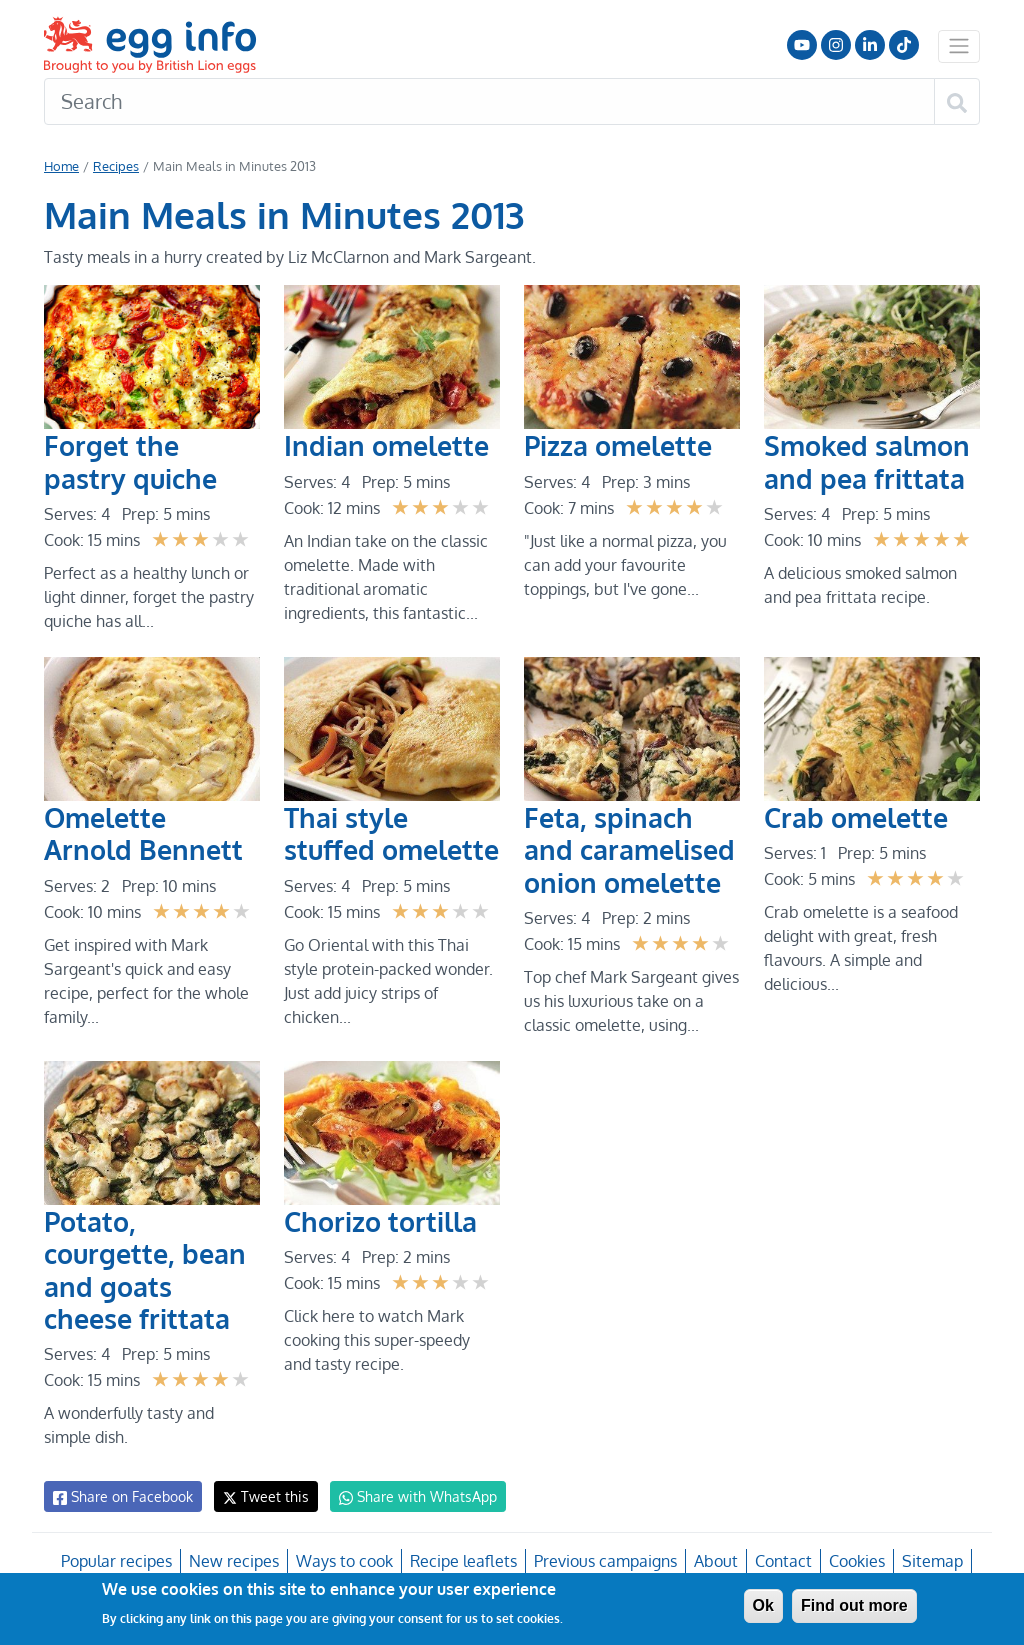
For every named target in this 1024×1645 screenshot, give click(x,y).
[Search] (489, 102)
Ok (763, 1605)
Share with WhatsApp (408, 1497)
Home (61, 166)
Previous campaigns (604, 1561)
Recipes (115, 166)
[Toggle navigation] (959, 46)
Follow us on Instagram (836, 45)
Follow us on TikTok (904, 45)
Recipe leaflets (463, 1561)
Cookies (854, 1561)
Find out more (854, 1605)
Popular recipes (119, 1561)
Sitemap (930, 1561)
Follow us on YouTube (802, 45)
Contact (781, 1561)
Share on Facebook (121, 1497)
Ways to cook (345, 1561)
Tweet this (261, 1496)
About (714, 1561)
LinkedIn (870, 45)
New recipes (235, 1561)
